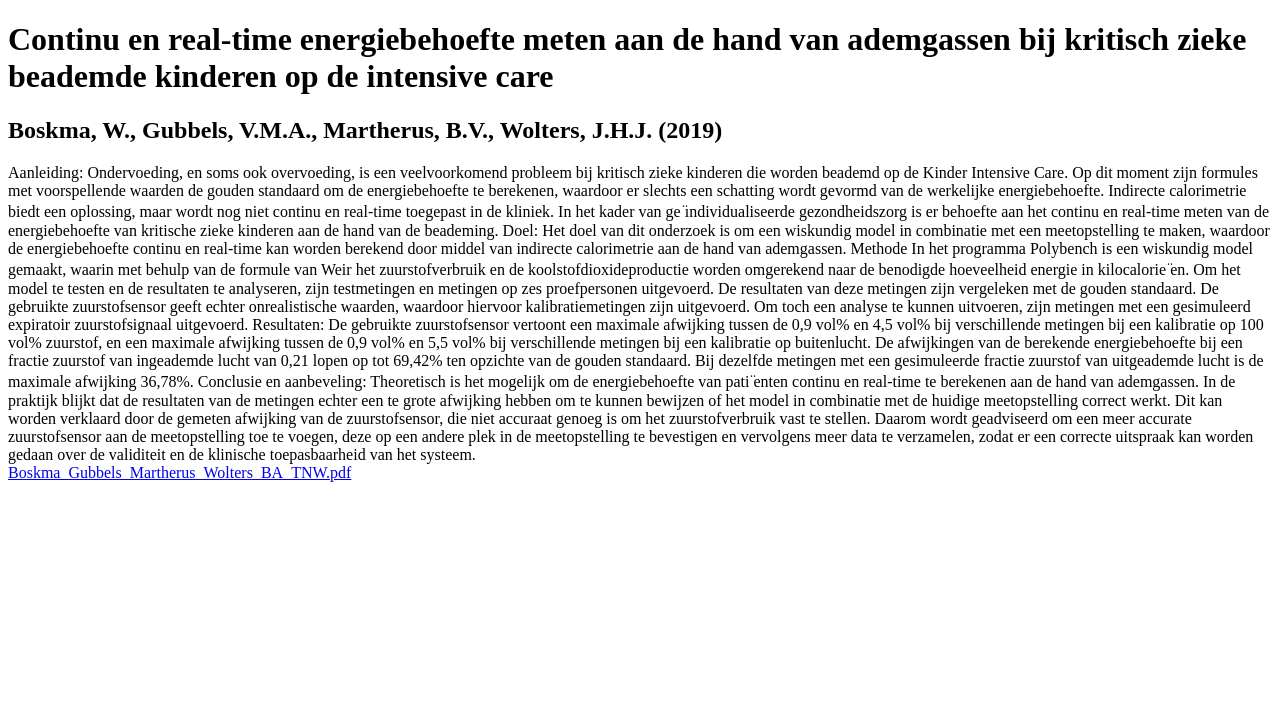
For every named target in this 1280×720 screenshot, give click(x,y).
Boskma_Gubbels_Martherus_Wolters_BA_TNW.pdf (179, 472)
